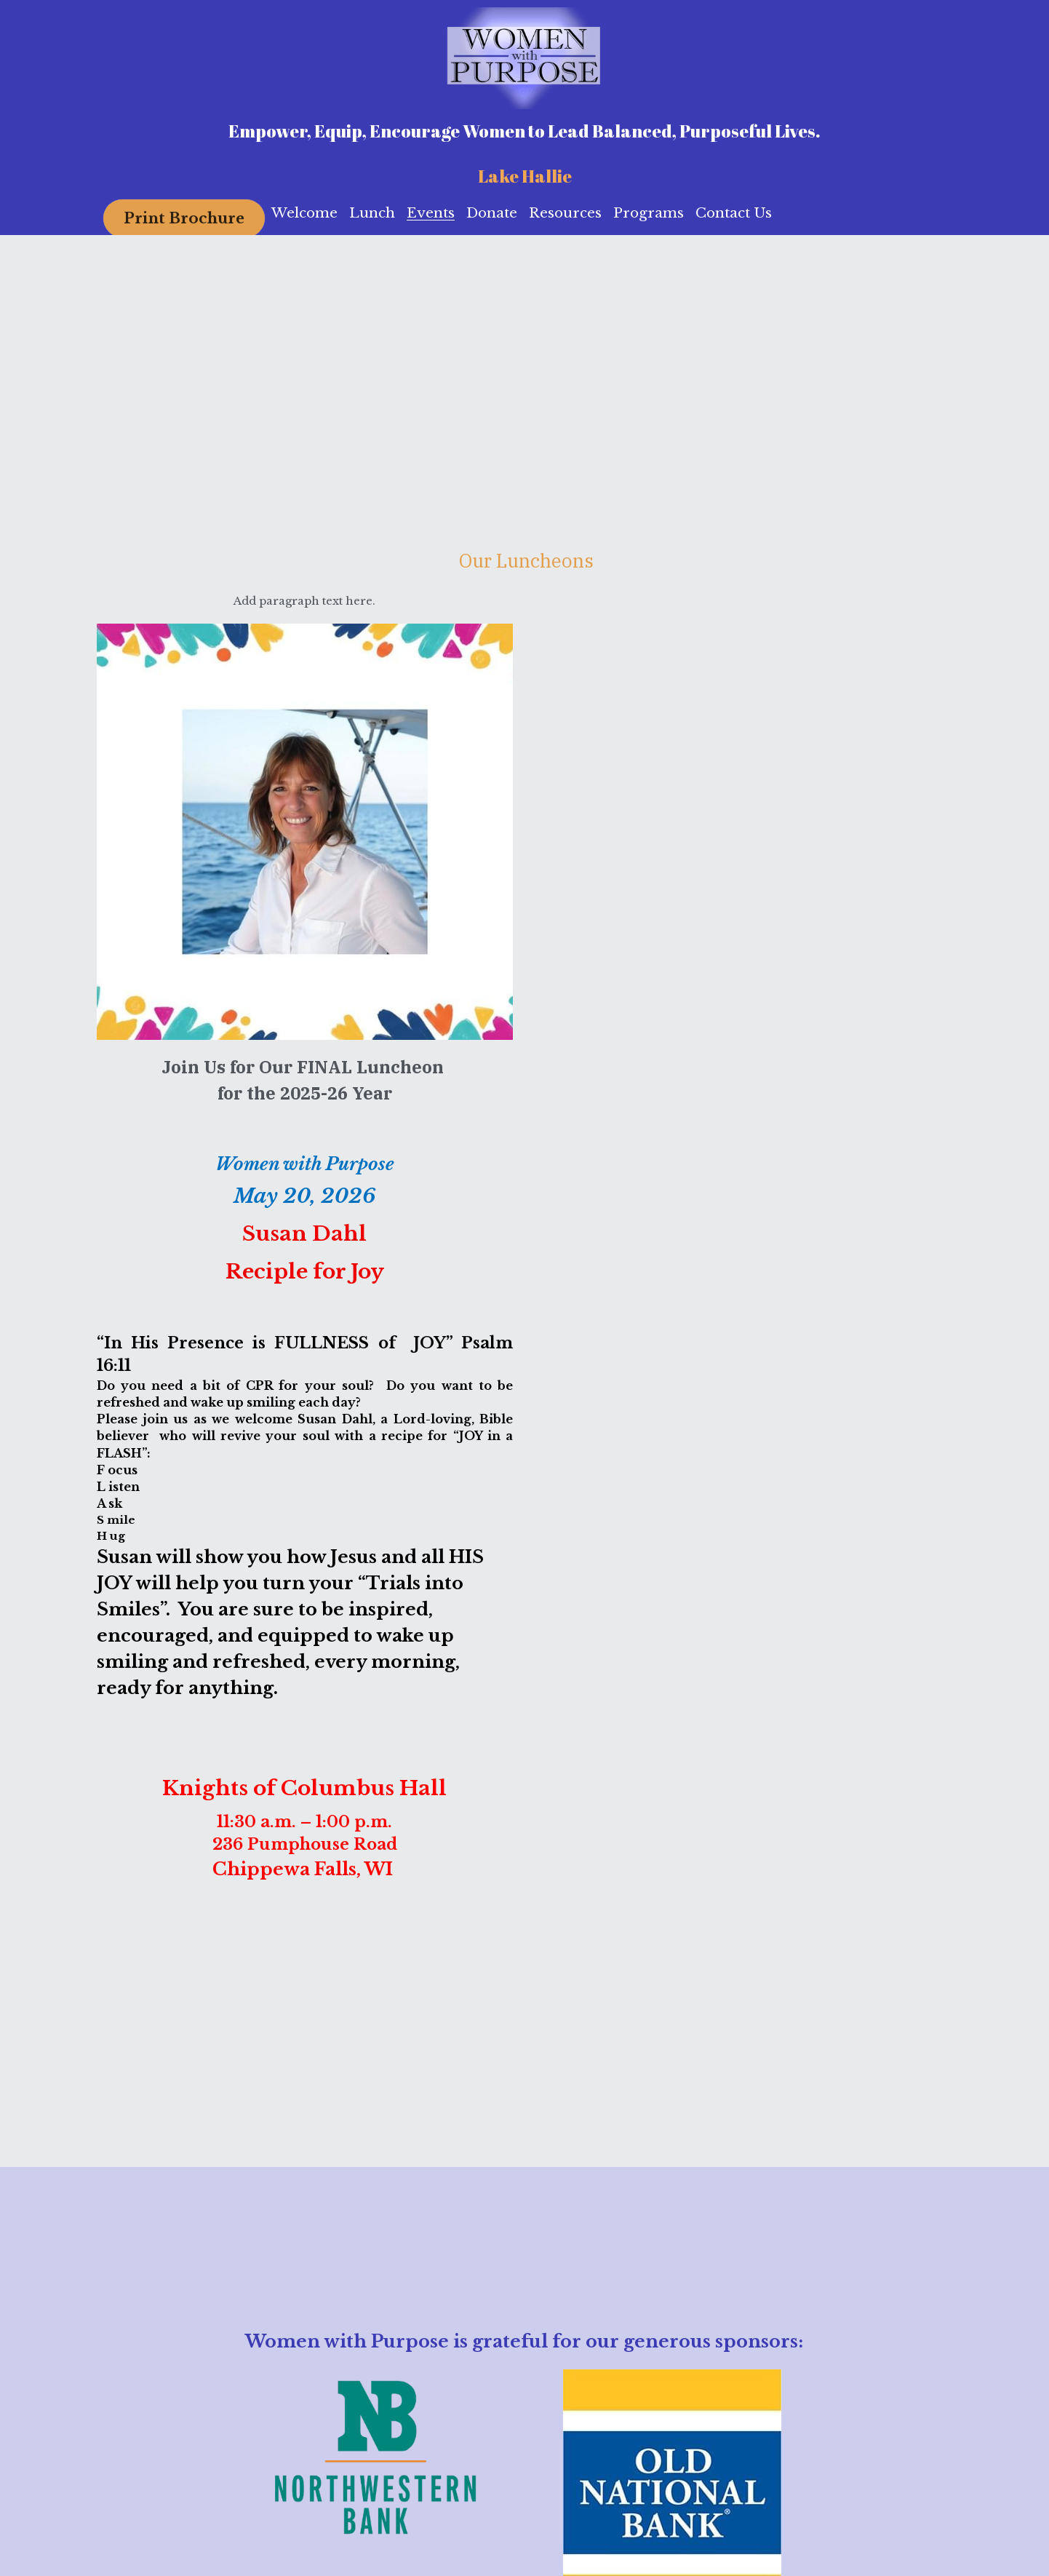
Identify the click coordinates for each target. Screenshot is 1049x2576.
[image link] (524, 57)
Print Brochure (184, 218)
